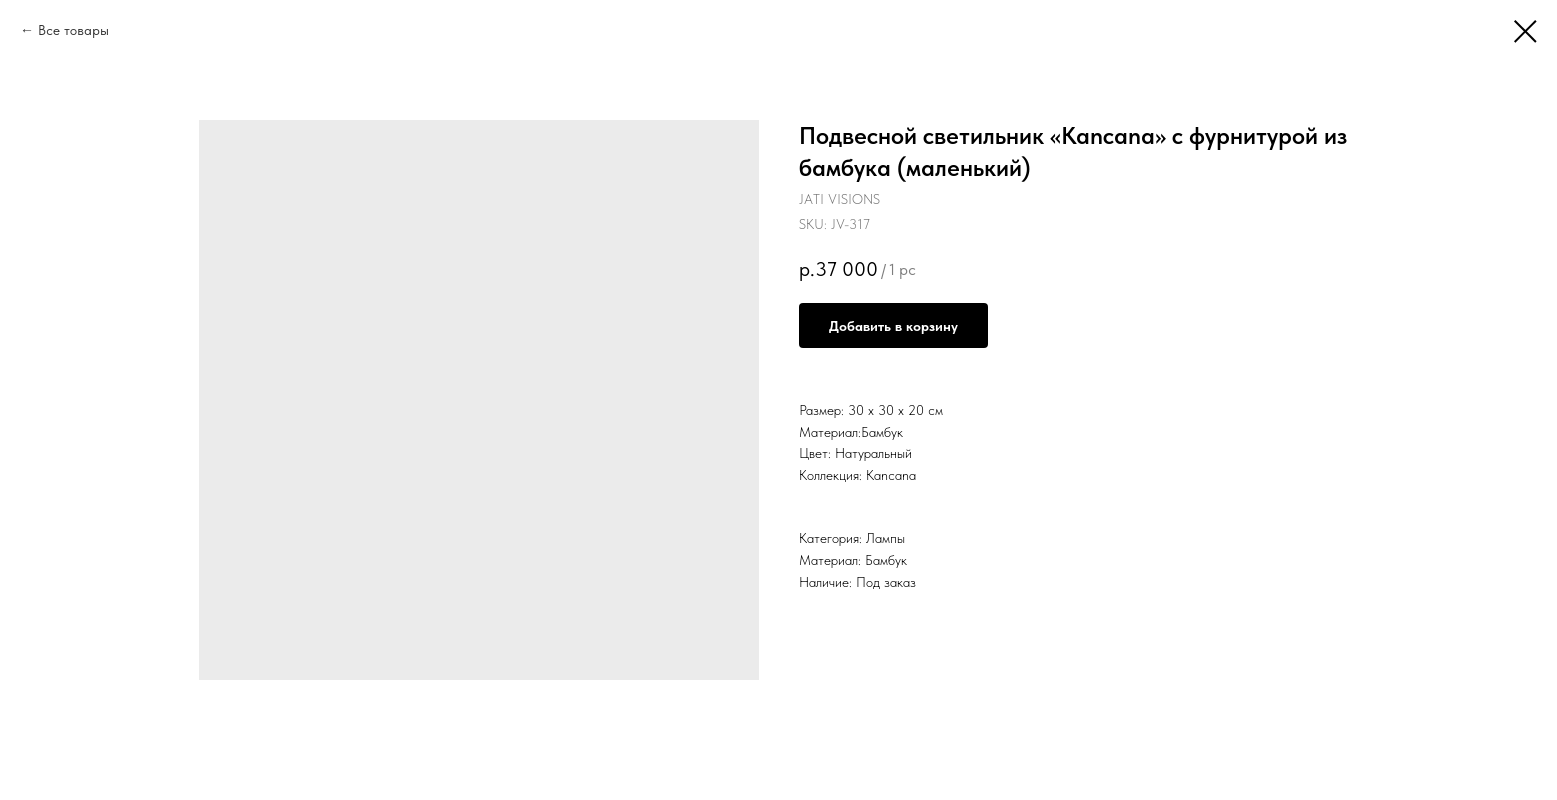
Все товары (73, 30)
